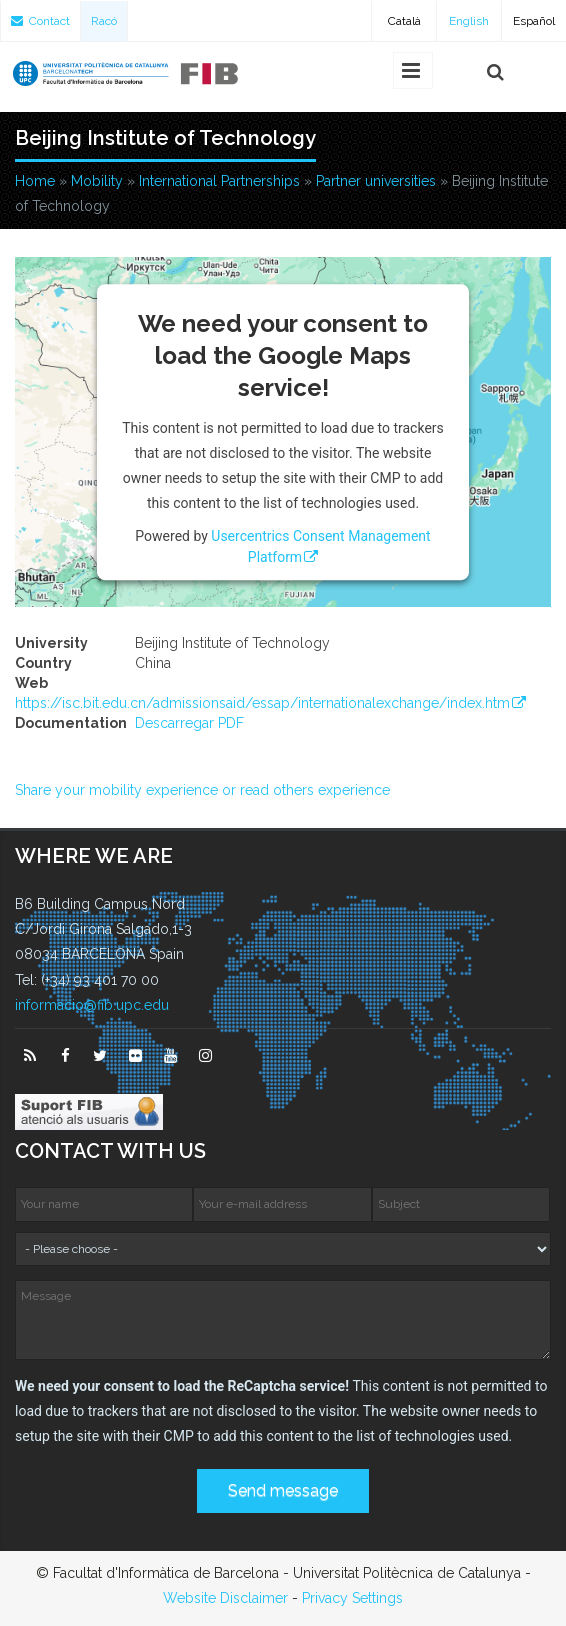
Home (35, 181)
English (469, 21)
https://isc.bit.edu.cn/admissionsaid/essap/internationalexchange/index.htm (262, 703)
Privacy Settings (352, 1598)
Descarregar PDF (189, 723)
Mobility (97, 181)
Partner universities (376, 181)
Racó (104, 21)
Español (534, 21)
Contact (40, 21)
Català (404, 21)
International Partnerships (219, 181)
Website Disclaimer (225, 1598)
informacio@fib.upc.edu (92, 1005)
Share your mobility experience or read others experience (202, 790)
